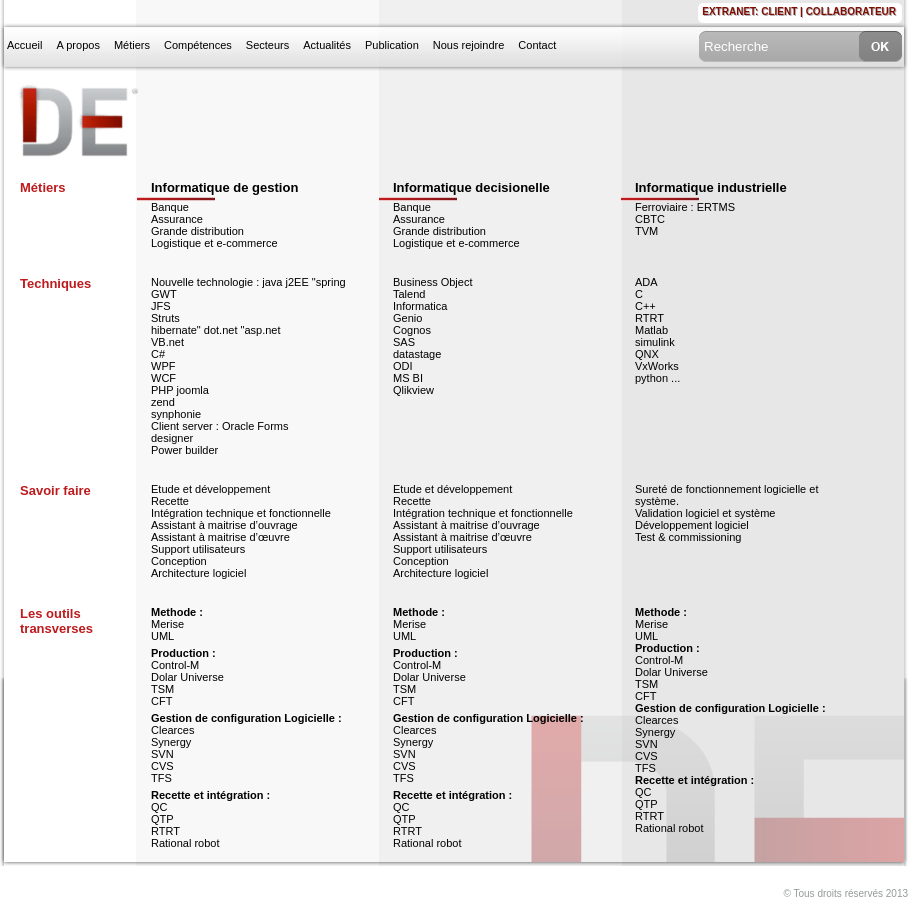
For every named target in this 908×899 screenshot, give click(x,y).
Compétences (198, 45)
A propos (77, 45)
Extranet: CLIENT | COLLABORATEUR (799, 11)
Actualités (327, 45)
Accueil (24, 45)
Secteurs (267, 45)
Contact (537, 45)
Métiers (132, 45)
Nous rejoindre (469, 45)
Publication (392, 45)
